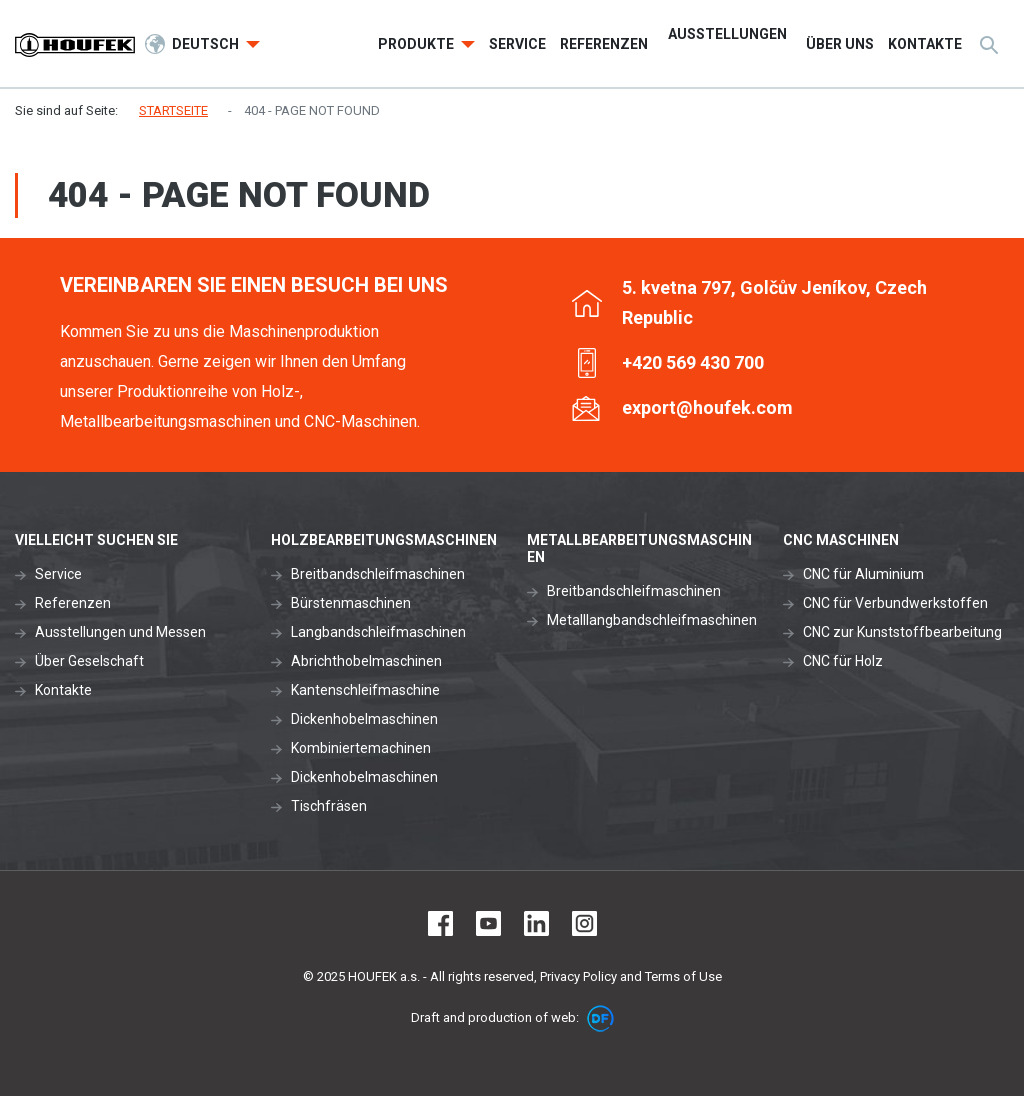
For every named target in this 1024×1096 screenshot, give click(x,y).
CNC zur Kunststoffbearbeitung (902, 632)
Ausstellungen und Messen (120, 632)
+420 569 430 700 (693, 362)
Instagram (584, 923)
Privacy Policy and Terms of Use (631, 976)
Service (58, 574)
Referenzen (73, 603)
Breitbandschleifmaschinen (378, 574)
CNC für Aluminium (863, 574)
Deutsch (207, 44)
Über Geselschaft (89, 661)
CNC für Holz (843, 661)
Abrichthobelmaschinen (366, 661)
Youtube (488, 923)
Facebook (440, 923)
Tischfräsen (329, 806)
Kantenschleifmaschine (365, 690)
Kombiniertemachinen (361, 748)
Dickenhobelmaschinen (364, 719)
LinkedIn (536, 923)
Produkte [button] (417, 44)
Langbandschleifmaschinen (378, 632)
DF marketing (600, 1018)
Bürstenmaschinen (351, 603)
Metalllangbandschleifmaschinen (652, 620)
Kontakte (63, 690)
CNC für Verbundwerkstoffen (895, 603)
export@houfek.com (707, 407)
